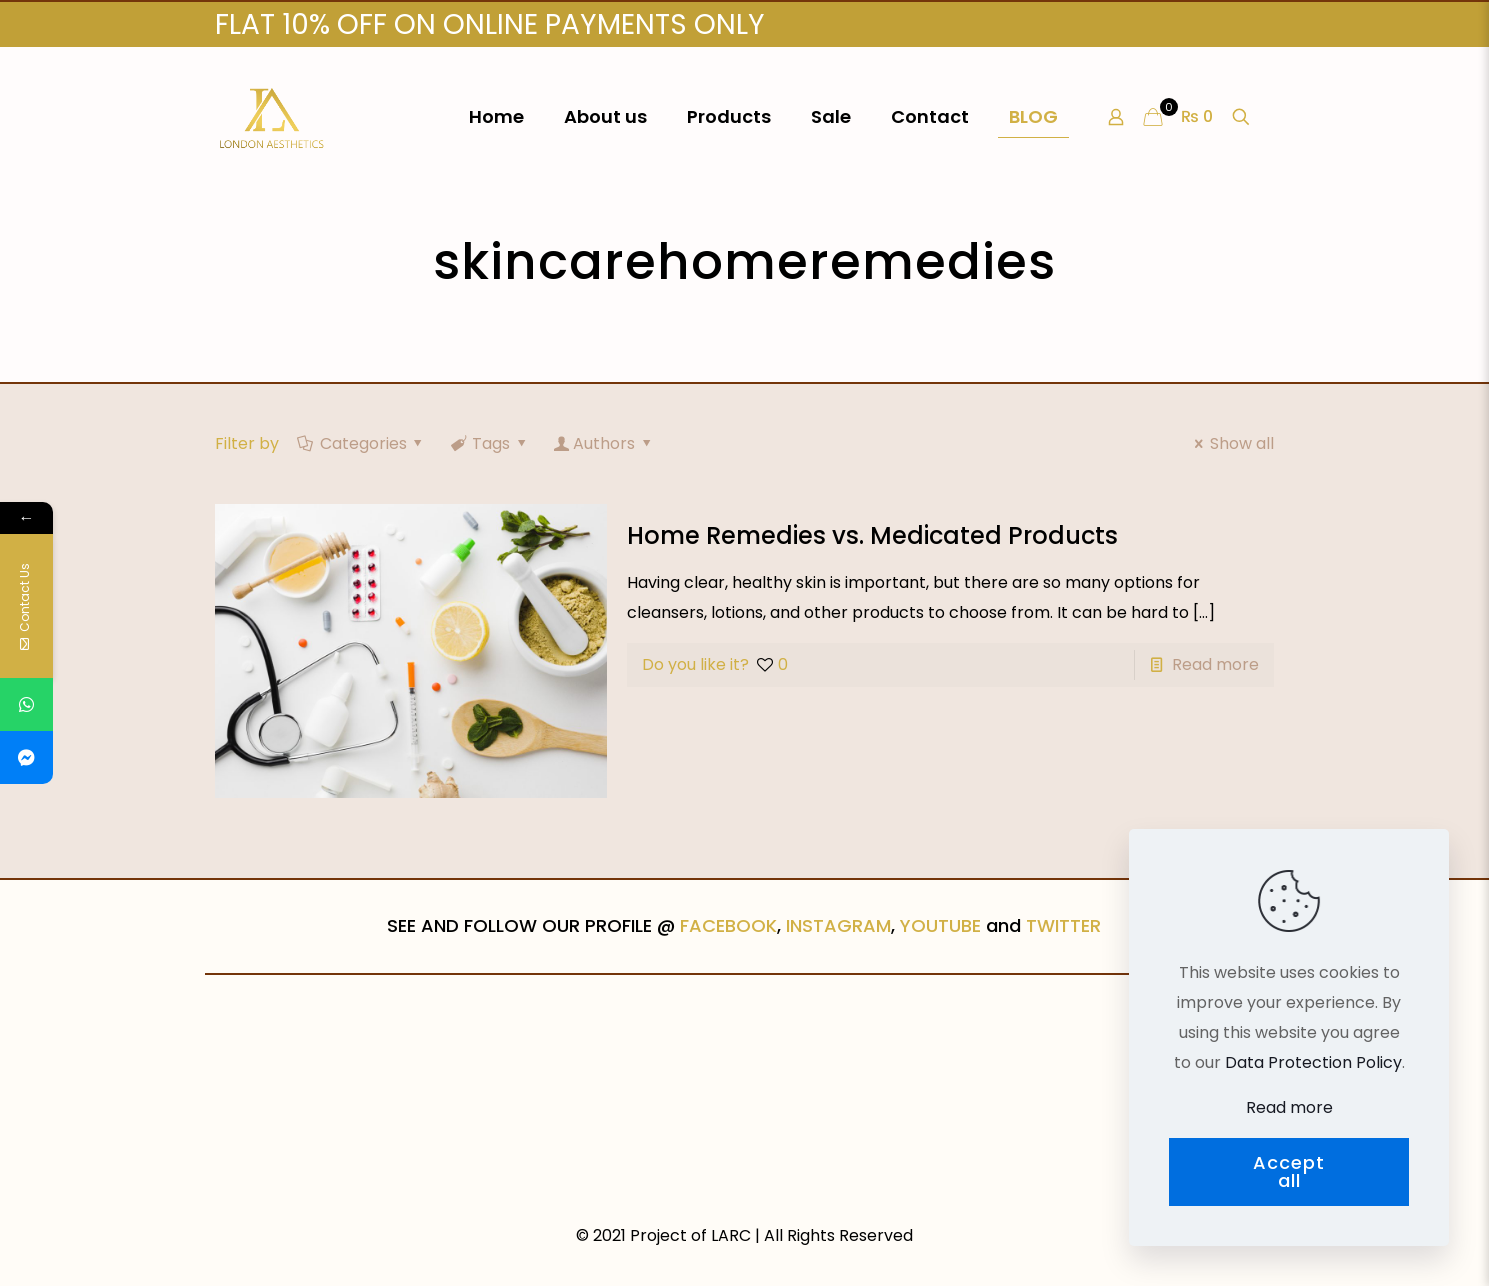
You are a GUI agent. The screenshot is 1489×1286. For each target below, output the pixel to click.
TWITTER (1063, 925)
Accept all (1289, 1171)
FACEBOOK (728, 925)
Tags (490, 443)
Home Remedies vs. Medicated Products (872, 535)
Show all (1230, 443)
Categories (361, 443)
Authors (604, 443)
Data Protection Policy (1313, 1062)
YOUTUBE (940, 925)
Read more (1215, 664)
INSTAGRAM (838, 925)
